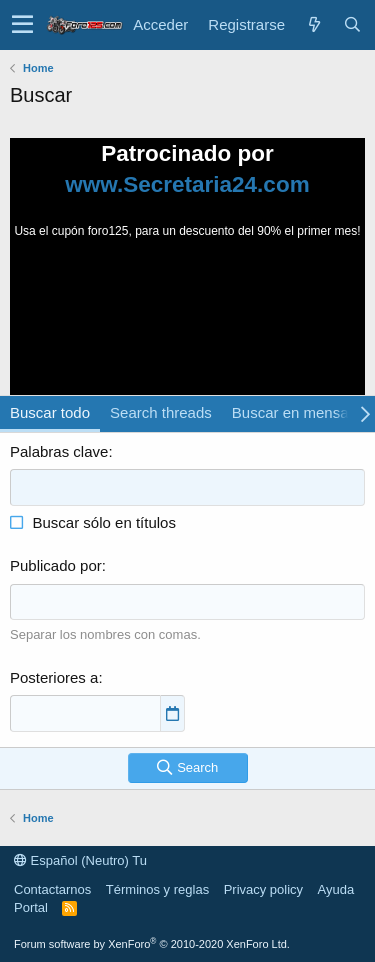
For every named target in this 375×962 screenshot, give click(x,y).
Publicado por (56, 565)
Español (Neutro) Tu (80, 860)
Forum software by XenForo (152, 944)
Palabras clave (59, 451)
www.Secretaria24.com (187, 184)
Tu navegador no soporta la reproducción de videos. (188, 315)
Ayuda (336, 889)
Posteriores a (54, 677)
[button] (22, 25)
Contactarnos (52, 889)
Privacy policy (263, 889)
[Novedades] (314, 24)
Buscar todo (50, 412)
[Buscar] (352, 24)
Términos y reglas (157, 889)
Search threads (161, 412)
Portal (31, 907)
